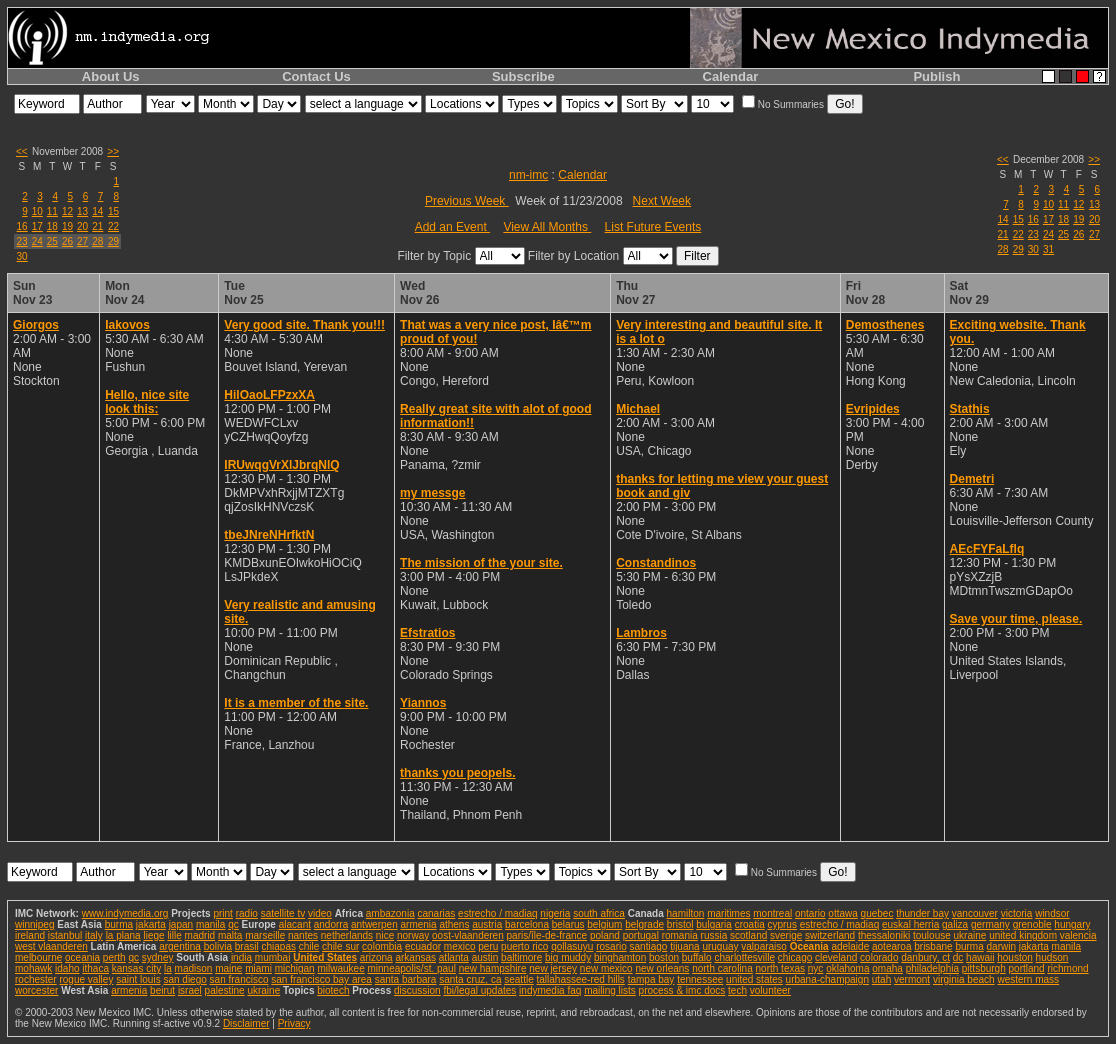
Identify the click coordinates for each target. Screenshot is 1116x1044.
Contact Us (316, 76)
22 (113, 226)
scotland (748, 935)
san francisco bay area (321, 979)
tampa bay (651, 979)
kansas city (136, 968)
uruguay (720, 946)
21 (97, 226)
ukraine (970, 935)
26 (67, 241)
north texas (780, 968)
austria (487, 924)
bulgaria (714, 924)
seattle (518, 979)
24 (37, 241)
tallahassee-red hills (580, 979)
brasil (247, 946)
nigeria (555, 913)
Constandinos (656, 563)
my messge (432, 493)
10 (37, 211)
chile (309, 946)
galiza (955, 924)
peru (488, 946)
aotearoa (891, 946)
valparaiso (764, 946)
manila (210, 924)
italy (94, 935)
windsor (1052, 913)
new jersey (553, 968)
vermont (912, 979)
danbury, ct (925, 957)
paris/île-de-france (547, 935)
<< (22, 151)
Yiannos (423, 703)
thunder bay (922, 913)
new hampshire (493, 968)
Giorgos (36, 325)
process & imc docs (682, 990)
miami (258, 968)
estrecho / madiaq (498, 913)
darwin (1001, 946)
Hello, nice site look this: (147, 402)
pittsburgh (984, 968)
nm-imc (528, 175)
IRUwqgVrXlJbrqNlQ (281, 465)
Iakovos (127, 325)
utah (881, 979)
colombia (382, 946)
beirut (162, 990)
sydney (158, 957)
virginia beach (964, 979)
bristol (680, 924)
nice (385, 935)
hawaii (980, 957)
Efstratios (427, 633)
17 (37, 226)
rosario (611, 946)
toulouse (932, 935)
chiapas (278, 946)
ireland (30, 935)
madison (194, 968)
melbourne (38, 957)
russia (714, 935)
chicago (795, 957)
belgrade (644, 924)
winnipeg (34, 924)
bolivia (218, 946)
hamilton (686, 913)
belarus (568, 924)
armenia (418, 924)
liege (153, 935)
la (168, 968)
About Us (111, 76)
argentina (180, 946)
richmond (1067, 968)
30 (22, 256)
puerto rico (524, 946)
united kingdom (1023, 935)
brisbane (933, 946)
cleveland (836, 957)
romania (680, 935)
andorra (331, 924)
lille (174, 935)
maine (228, 968)
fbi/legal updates (479, 990)
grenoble (1032, 924)
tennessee (700, 979)
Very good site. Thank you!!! (304, 325)
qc (233, 924)
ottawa (842, 913)
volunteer (770, 990)
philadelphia (932, 968)
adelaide (850, 946)
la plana (123, 935)
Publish (936, 76)
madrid (200, 935)
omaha (887, 968)
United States (325, 957)
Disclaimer (246, 1023)
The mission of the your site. (481, 563)
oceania (82, 957)
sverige (786, 935)
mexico (460, 946)
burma (119, 924)
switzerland (830, 935)
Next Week (662, 201)
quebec (877, 913)
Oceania (809, 946)
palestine (225, 990)
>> (113, 151)
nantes (303, 935)
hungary (1072, 924)
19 (67, 226)
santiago (649, 946)
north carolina (722, 968)
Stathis (970, 409)
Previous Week (467, 201)
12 (67, 211)
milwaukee (340, 968)
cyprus (781, 924)
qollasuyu (572, 946)
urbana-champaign (827, 979)
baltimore (521, 957)
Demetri (972, 479)
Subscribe (523, 76)
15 (113, 211)
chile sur (340, 946)
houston (1015, 957)
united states (754, 979)
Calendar (731, 76)
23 (22, 241)
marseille (265, 935)
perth (114, 957)
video (320, 913)
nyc (816, 968)
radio (247, 913)
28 (97, 241)
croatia (750, 924)
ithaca (95, 968)
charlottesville (744, 957)
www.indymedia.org (125, 913)
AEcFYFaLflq (987, 549)
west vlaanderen (51, 946)
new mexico (606, 968)
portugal (641, 935)
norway (413, 935)
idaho (67, 968)
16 (22, 226)
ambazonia (390, 913)
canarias (436, 913)
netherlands (347, 935)
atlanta (454, 957)
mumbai (273, 957)
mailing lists (610, 990)
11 (52, 211)
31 (1048, 249)
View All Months (547, 227)
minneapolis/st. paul (412, 968)
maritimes (728, 913)
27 (82, 241)
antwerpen (374, 924)
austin (485, 957)
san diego (184, 979)
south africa (599, 913)
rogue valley (86, 979)
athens (454, 924)
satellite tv (283, 913)
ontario (810, 913)
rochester (36, 979)
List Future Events (653, 227)
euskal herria (910, 924)
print (222, 913)
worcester (36, 990)
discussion (417, 990)
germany (990, 924)
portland (1027, 968)
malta (230, 935)
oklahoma (847, 968)
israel (190, 990)
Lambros (641, 633)
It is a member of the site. (296, 703)
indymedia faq (550, 990)
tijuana (684, 946)
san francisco (239, 979)
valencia (1078, 935)
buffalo (697, 957)
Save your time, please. (1016, 619)
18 (52, 226)
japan (181, 924)
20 (82, 226)
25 (52, 241)
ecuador (423, 946)
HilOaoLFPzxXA (269, 395)
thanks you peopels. (457, 773)
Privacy (294, 1023)
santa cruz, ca (470, 979)
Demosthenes (885, 325)
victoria (1017, 913)
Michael (638, 409)
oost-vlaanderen (468, 935)
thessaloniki (884, 935)
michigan (295, 968)
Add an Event (452, 227)
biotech (333, 990)
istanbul (65, 935)
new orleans (662, 968)
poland (605, 935)
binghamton (620, 957)
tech (737, 990)
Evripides (873, 409)
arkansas (415, 957)
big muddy (568, 957)
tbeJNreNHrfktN (269, 535)
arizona (376, 957)
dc (958, 957)
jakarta (151, 924)
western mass (1028, 979)
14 (97, 211)
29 (113, 241)
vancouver (975, 913)
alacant (295, 924)
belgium (604, 924)
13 (82, 211)
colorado (879, 957)
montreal (772, 913)
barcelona (527, 924)
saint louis (138, 979)
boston (664, 957)
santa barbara (406, 979)
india (241, 957)
